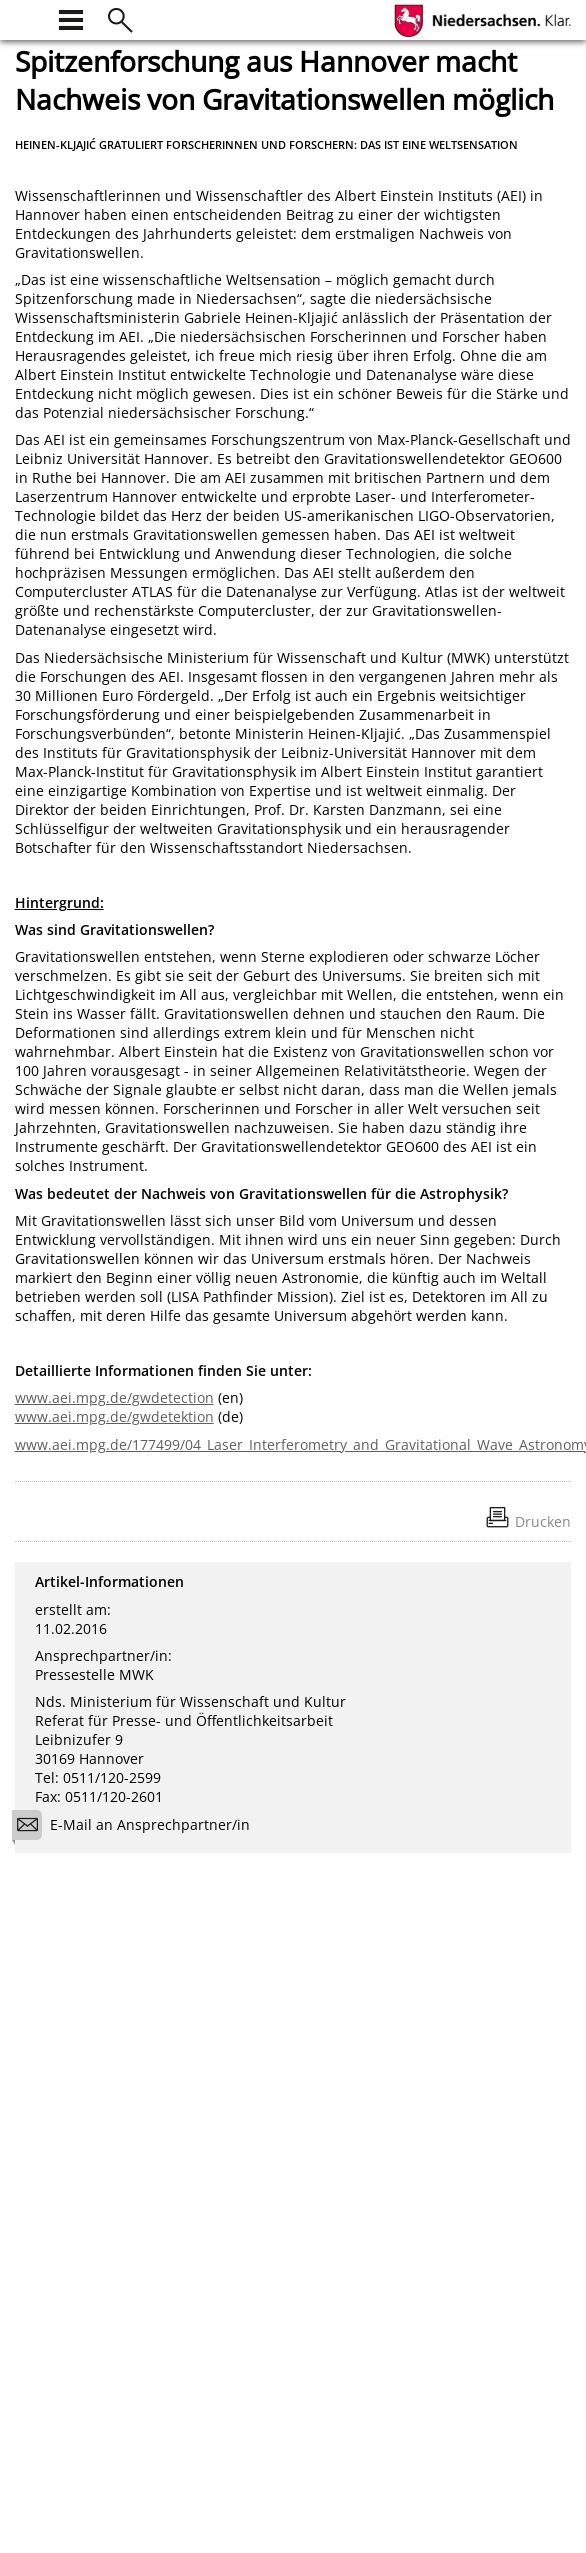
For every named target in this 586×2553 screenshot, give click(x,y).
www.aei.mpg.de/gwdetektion (114, 1416)
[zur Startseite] (27, 17)
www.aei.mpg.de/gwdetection (114, 1397)
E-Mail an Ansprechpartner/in (137, 1827)
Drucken (543, 1521)
